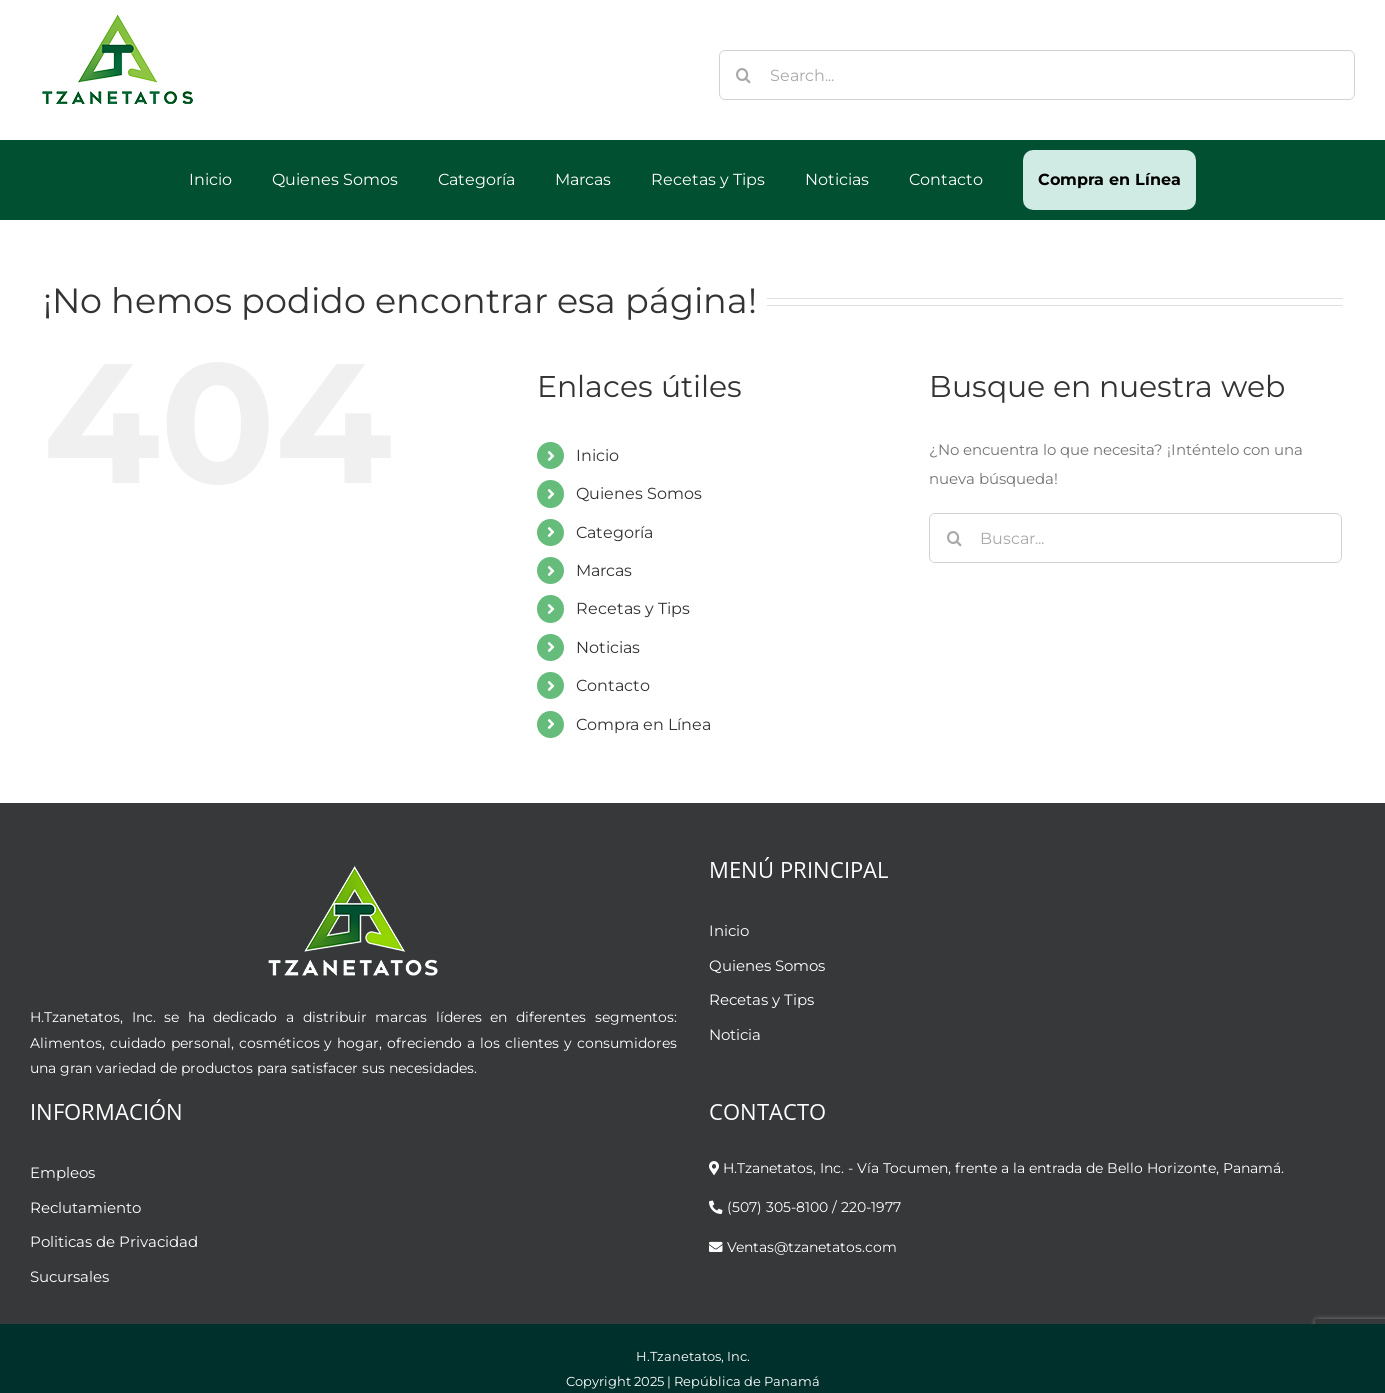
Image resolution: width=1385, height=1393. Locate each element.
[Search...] (1037, 75)
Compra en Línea (643, 724)
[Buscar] (744, 75)
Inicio (597, 455)
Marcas (604, 570)
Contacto (613, 685)
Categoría (614, 532)
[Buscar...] (1135, 538)
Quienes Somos (639, 493)
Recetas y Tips (633, 608)
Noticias (608, 647)
